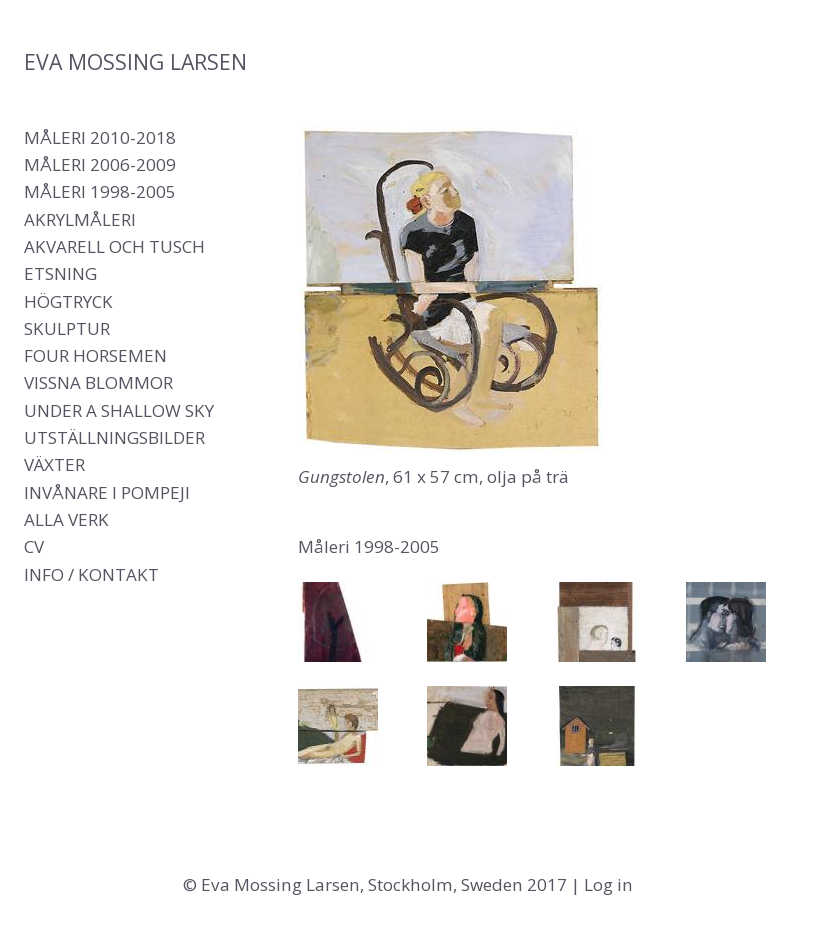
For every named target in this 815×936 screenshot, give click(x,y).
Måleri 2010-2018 (100, 137)
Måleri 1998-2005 (100, 191)
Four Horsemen (95, 355)
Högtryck (68, 301)
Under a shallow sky (119, 410)
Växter (54, 464)
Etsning (60, 273)
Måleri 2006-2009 (100, 164)
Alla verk (66, 519)
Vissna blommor (98, 382)
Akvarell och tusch (114, 246)
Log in (608, 884)
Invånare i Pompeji (107, 492)
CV (34, 546)
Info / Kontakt (91, 574)
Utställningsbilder (114, 437)
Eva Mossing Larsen (135, 61)
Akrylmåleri (80, 219)
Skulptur (67, 328)
